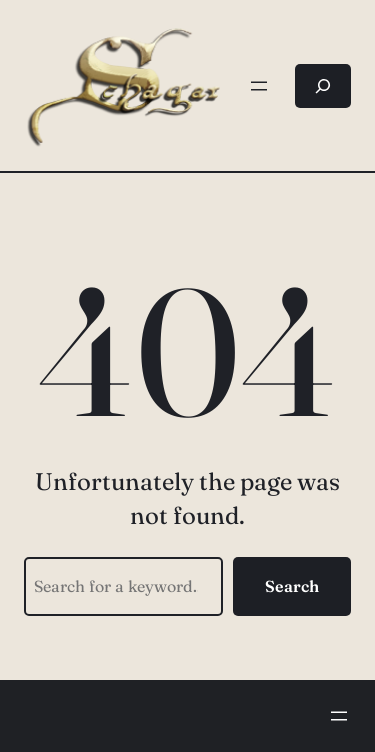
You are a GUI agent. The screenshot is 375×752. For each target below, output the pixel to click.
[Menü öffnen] (259, 86)
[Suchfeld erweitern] (323, 86)
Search (292, 586)
